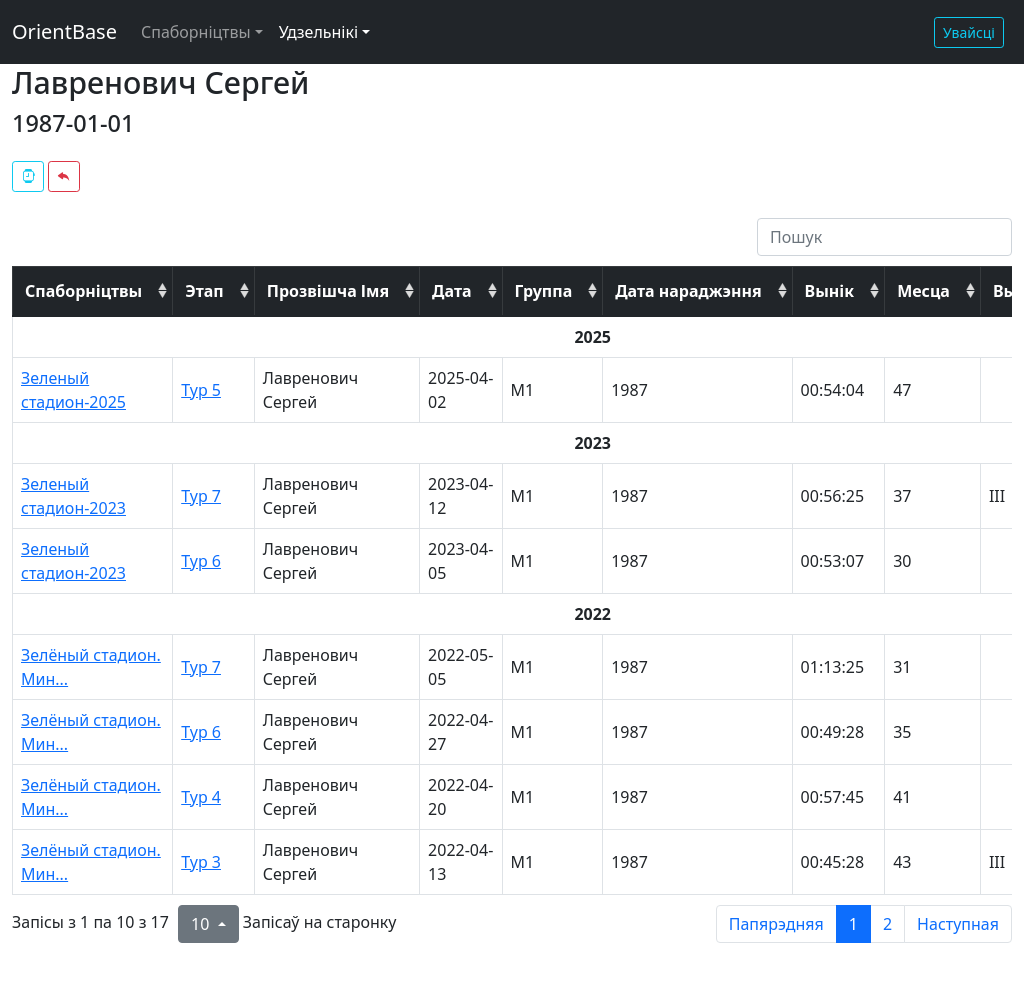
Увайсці (969, 32)
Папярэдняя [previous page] (776, 924)
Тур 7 (201, 496)
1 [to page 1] (853, 924)
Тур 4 (201, 797)
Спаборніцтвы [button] (196, 32)
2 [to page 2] (887, 924)
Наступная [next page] (958, 924)
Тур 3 (201, 862)
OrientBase (64, 31)
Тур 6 (201, 561)
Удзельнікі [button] (318, 32)
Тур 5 (201, 390)
